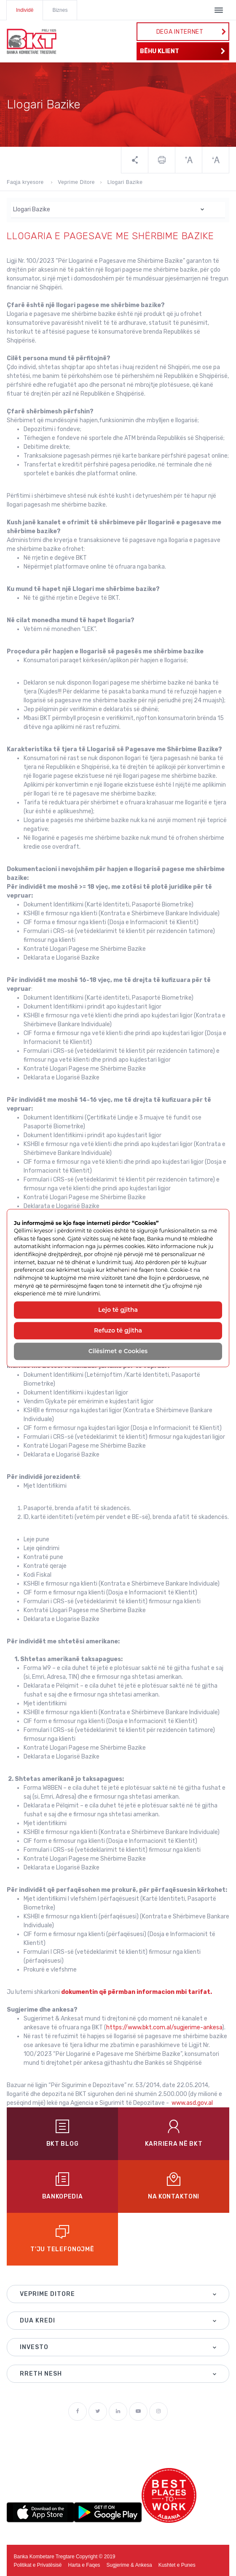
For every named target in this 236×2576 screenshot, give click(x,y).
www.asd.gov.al (192, 2103)
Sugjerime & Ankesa (129, 2565)
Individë (24, 10)
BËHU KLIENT (182, 51)
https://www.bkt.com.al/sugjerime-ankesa (164, 2027)
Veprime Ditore (76, 182)
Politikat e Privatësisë (38, 2565)
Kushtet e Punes (177, 2565)
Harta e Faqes (84, 2565)
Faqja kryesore (26, 182)
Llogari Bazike (125, 182)
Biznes (59, 10)
